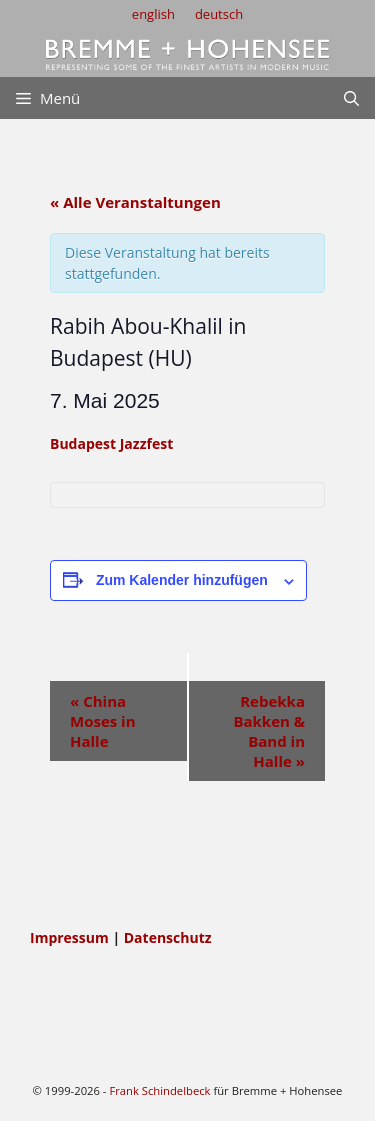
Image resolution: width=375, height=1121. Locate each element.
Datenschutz (168, 937)
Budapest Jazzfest (111, 443)
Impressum (71, 937)
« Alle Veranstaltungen (135, 202)
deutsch (219, 14)
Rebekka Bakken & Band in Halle (269, 731)
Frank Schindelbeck (159, 1090)
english (153, 14)
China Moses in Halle (103, 721)
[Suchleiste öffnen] (351, 98)
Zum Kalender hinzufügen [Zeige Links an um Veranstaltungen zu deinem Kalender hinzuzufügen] (182, 580)
